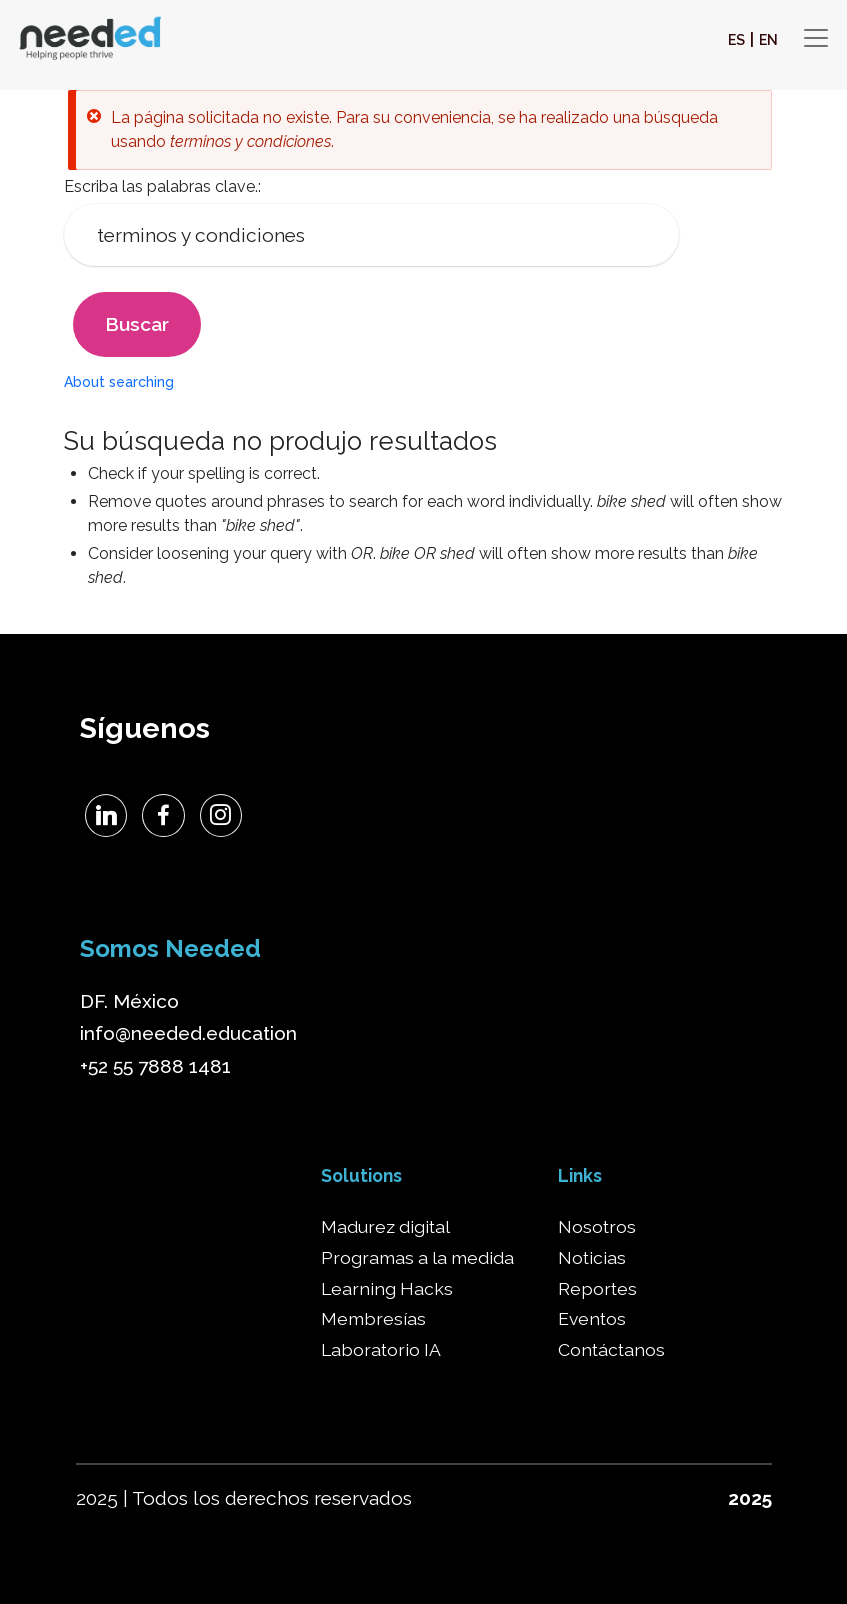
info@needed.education (188, 1033)
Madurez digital (385, 1227)
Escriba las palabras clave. (161, 186)
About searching (119, 382)
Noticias (592, 1258)
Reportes (597, 1289)
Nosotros (597, 1227)
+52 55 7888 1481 (155, 1066)
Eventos (592, 1319)
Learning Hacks (387, 1289)
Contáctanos (611, 1350)
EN (768, 40)
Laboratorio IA (381, 1350)
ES (736, 40)
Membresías (373, 1319)
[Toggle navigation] (816, 38)
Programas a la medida (417, 1258)
